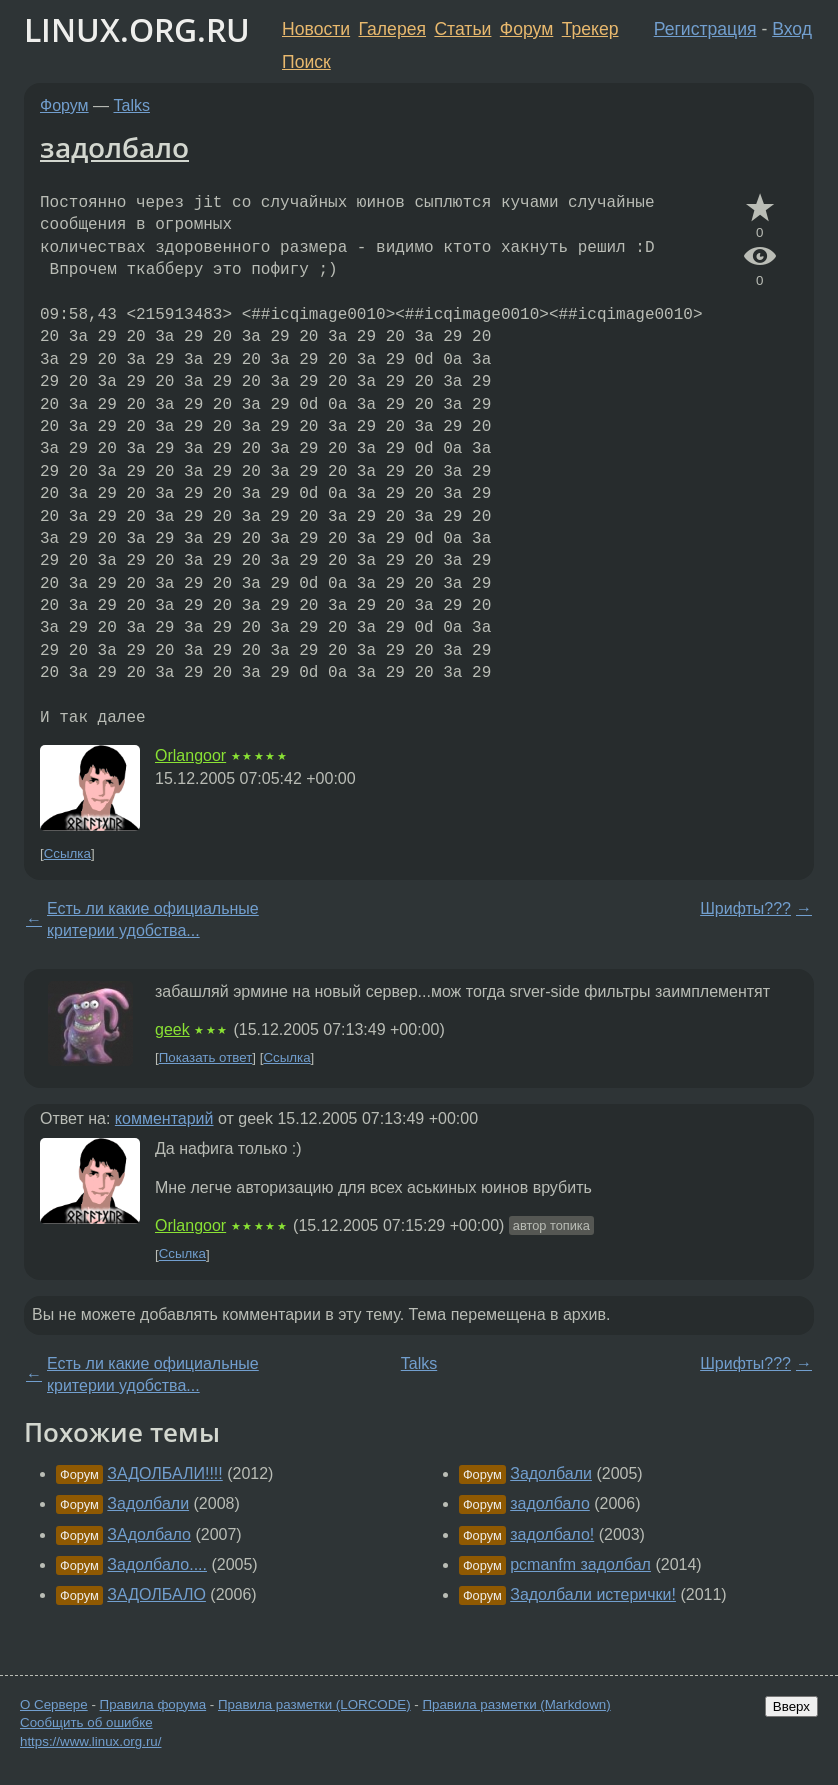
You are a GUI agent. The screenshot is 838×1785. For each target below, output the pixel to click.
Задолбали (148, 1503)
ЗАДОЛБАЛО (156, 1594)
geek (172, 1029)
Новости (316, 29)
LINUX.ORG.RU (137, 29)
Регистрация (705, 29)
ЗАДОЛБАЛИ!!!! (164, 1473)
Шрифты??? (745, 908)
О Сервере (54, 1704)
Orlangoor (190, 755)
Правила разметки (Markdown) (516, 1704)
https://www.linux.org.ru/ (90, 1741)
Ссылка (67, 853)
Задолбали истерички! (593, 1594)
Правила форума (153, 1704)
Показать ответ (206, 1057)
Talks (132, 105)
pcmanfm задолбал (580, 1564)
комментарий (164, 1118)
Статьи (462, 29)
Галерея (392, 29)
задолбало (114, 147)
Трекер (590, 29)
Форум (526, 29)
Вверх (791, 1706)
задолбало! (552, 1534)
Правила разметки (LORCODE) (314, 1704)
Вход (792, 29)
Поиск (306, 62)
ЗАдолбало (149, 1534)
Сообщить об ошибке (86, 1722)
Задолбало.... (157, 1564)
